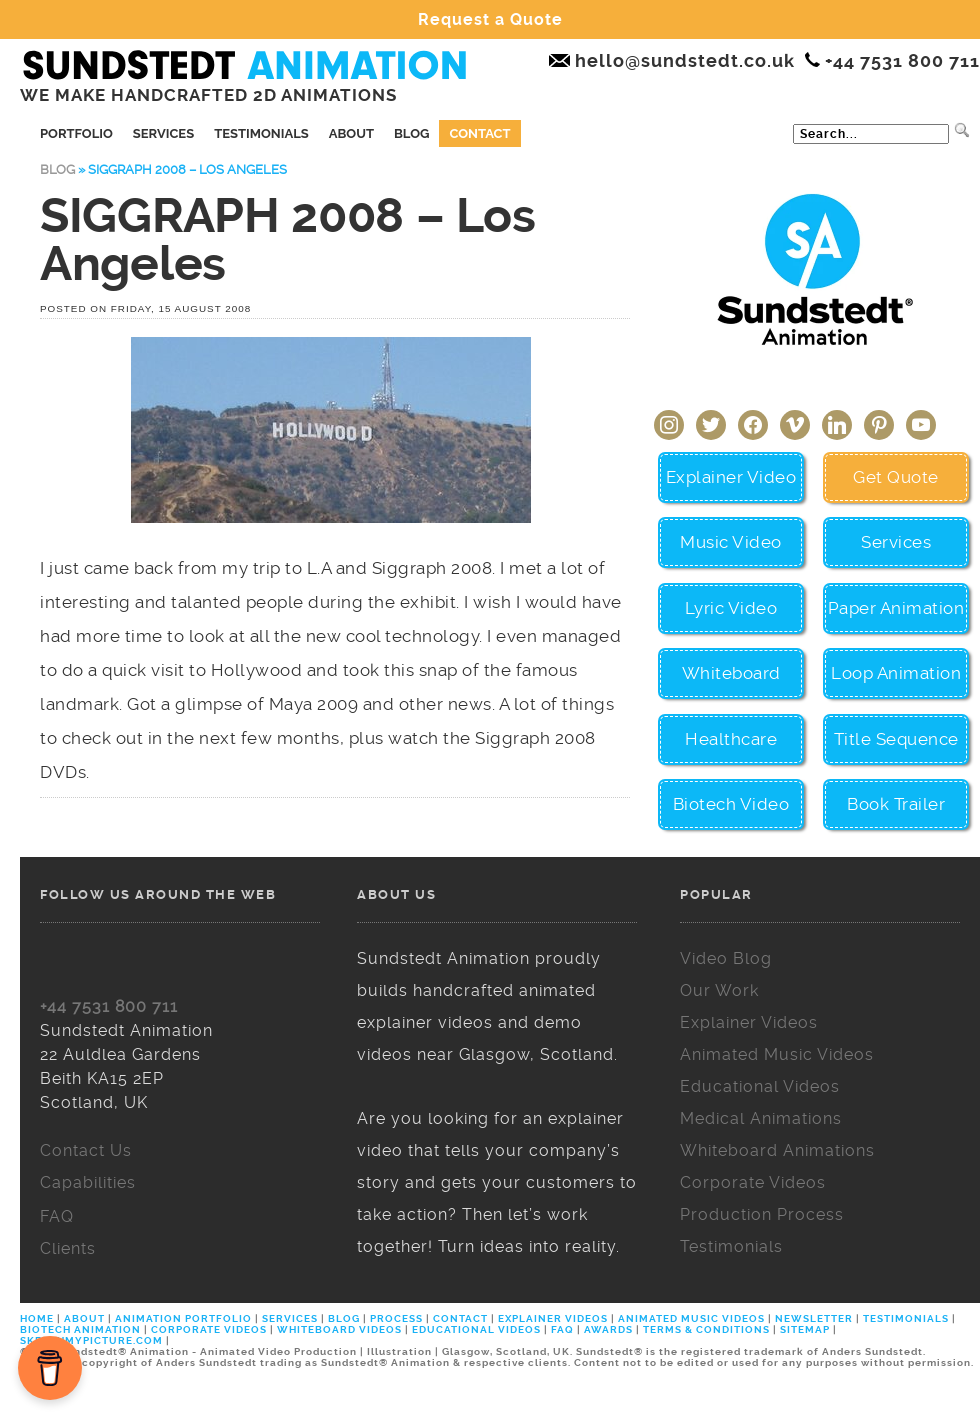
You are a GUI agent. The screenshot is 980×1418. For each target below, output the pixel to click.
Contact (479, 133)
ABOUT (84, 1318)
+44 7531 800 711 (109, 1006)
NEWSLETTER (814, 1318)
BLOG (344, 1318)
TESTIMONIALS (906, 1318)
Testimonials (261, 133)
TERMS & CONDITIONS (706, 1329)
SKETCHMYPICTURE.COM (93, 1340)
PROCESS (396, 1318)
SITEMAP (805, 1329)
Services (163, 133)
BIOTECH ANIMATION (82, 1329)
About (351, 133)
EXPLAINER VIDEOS (553, 1318)
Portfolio (76, 133)
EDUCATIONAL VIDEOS (476, 1329)
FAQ (562, 1329)
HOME (38, 1318)
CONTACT (460, 1318)
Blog (411, 133)
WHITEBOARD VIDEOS (339, 1329)
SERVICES (290, 1318)
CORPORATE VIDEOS (209, 1329)
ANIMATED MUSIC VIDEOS (691, 1318)
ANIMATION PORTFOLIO (185, 1318)
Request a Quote (490, 19)
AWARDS (608, 1329)
